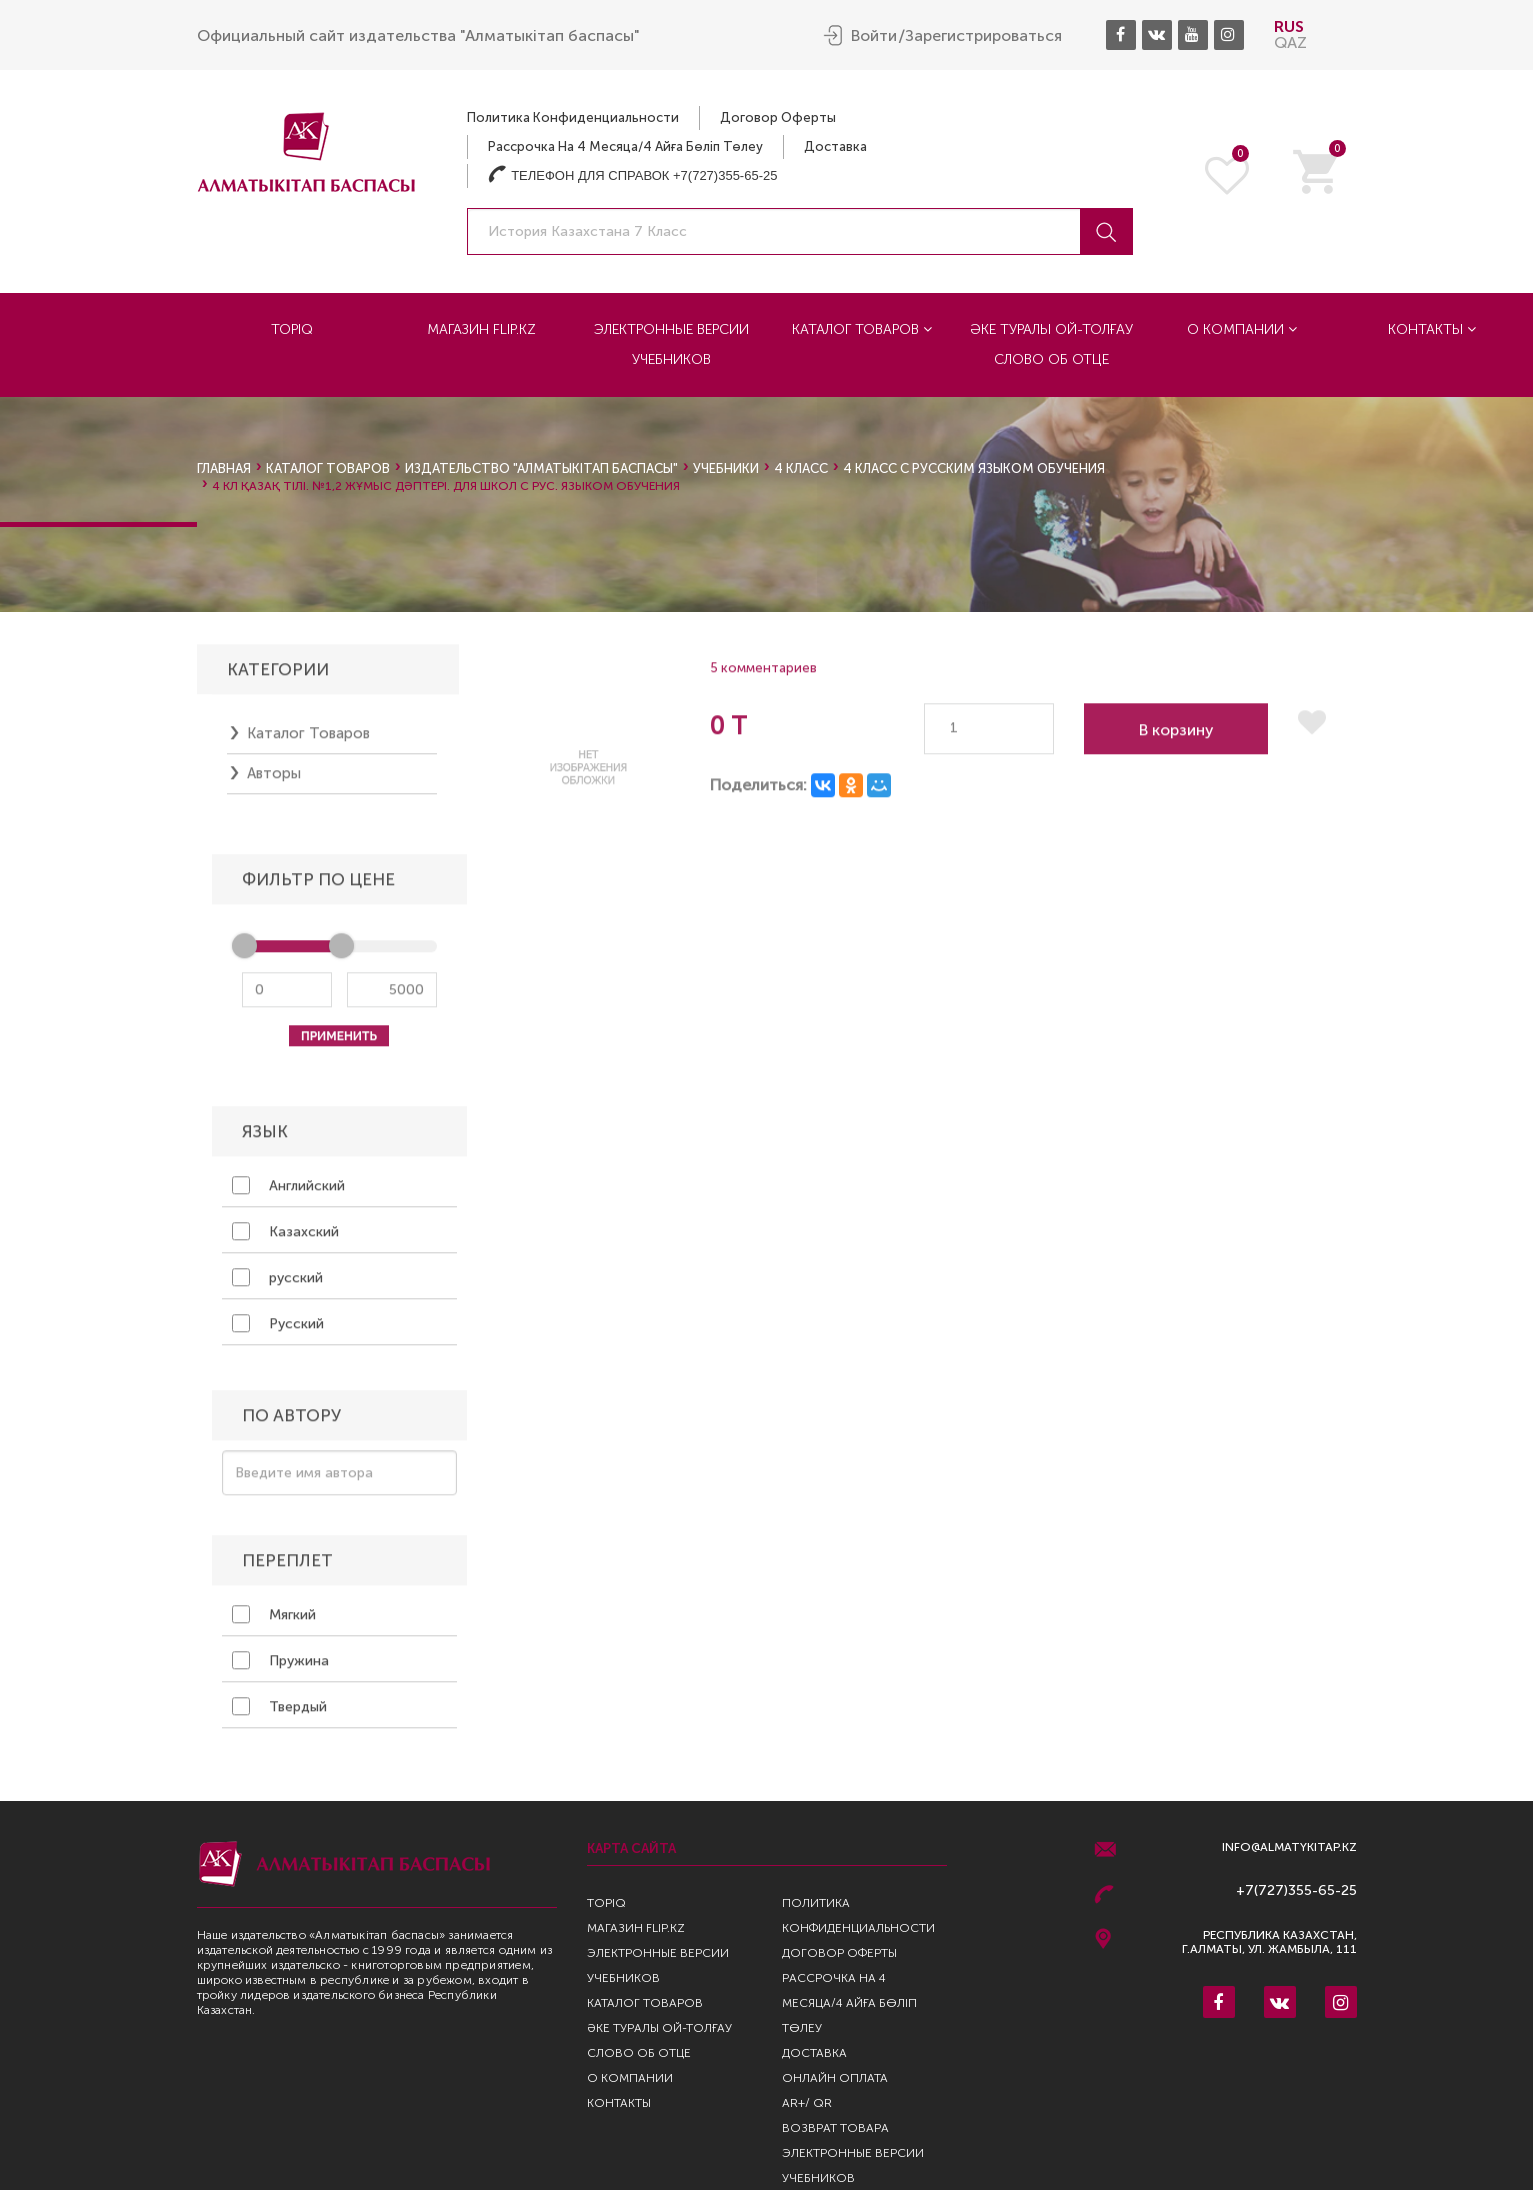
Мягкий (274, 1621)
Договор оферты (778, 117)
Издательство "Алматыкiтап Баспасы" (541, 468)
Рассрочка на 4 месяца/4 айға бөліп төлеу (625, 146)
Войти (874, 36)
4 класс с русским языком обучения (974, 468)
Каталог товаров (862, 329)
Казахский (285, 1238)
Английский (288, 1192)
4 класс (801, 468)
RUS (1289, 26)
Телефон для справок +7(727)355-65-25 (632, 175)
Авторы (274, 780)
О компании (1242, 329)
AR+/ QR (807, 2103)
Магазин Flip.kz (481, 329)
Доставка (835, 146)
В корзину (1176, 736)
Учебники (726, 468)
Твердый (279, 1713)
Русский (278, 1330)
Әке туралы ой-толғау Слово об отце (1051, 344)
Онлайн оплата (835, 2078)
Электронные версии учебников (671, 344)
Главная (224, 468)
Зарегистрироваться (983, 36)
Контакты (1432, 329)
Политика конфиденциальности (573, 117)
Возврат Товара (835, 2128)
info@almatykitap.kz (1289, 1847)
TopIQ (292, 329)
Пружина (280, 1667)
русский (277, 1284)
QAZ (1290, 42)
